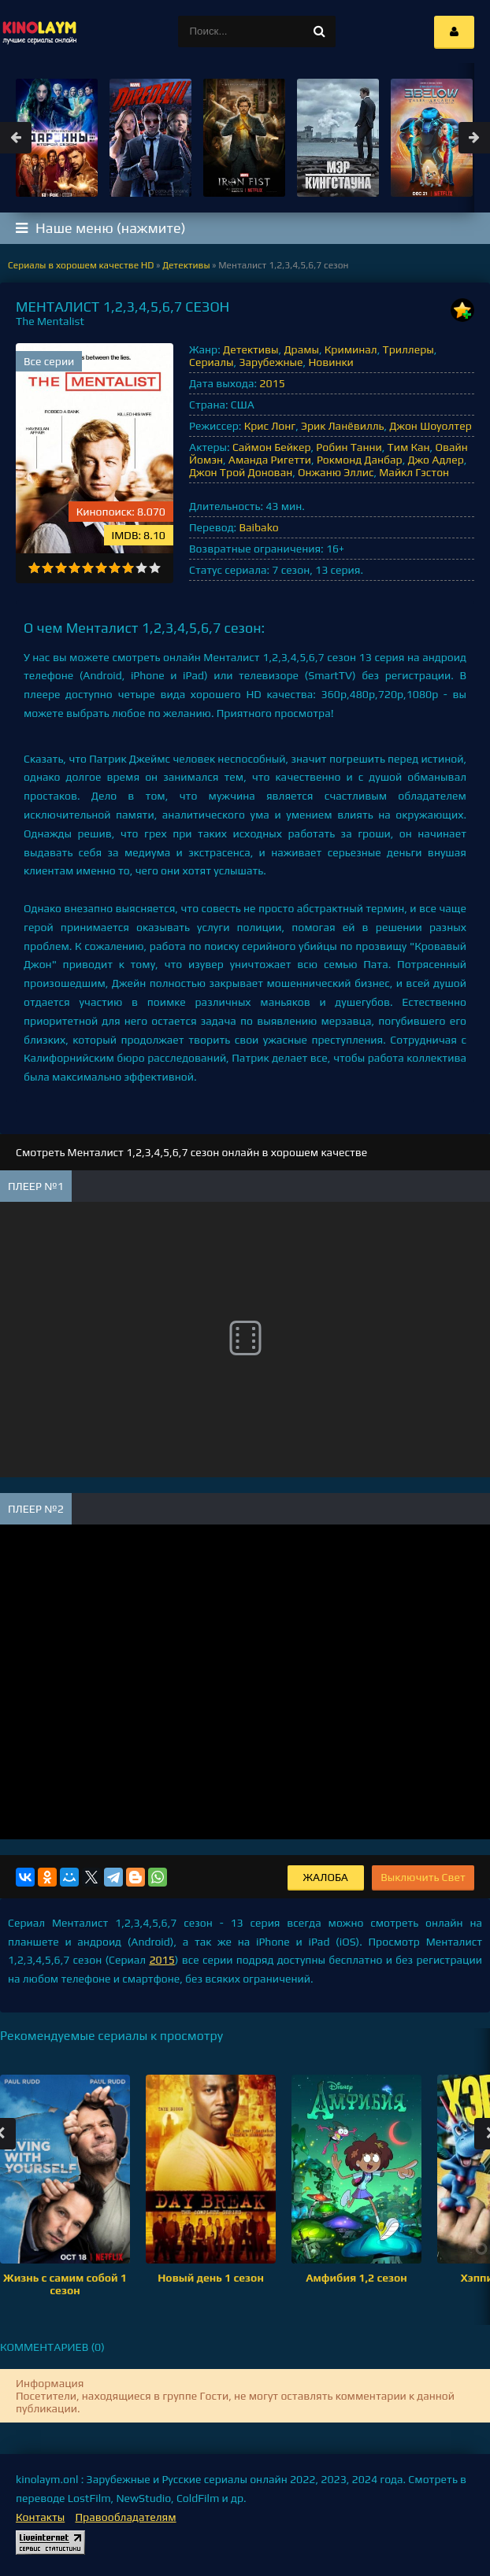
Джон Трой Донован (240, 472)
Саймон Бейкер (271, 447)
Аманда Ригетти (269, 459)
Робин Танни (348, 447)
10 (154, 568)
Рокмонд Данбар (360, 459)
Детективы (251, 349)
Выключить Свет (423, 1877)
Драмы (301, 349)
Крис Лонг (270, 425)
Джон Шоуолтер (430, 425)
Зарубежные (271, 362)
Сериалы (211, 362)
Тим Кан (409, 447)
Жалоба (325, 1877)
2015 (271, 383)
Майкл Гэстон (414, 472)
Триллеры (408, 349)
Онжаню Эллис (335, 472)
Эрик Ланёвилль (342, 425)
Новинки (330, 362)
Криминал (351, 349)
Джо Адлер (435, 459)
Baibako (258, 527)
